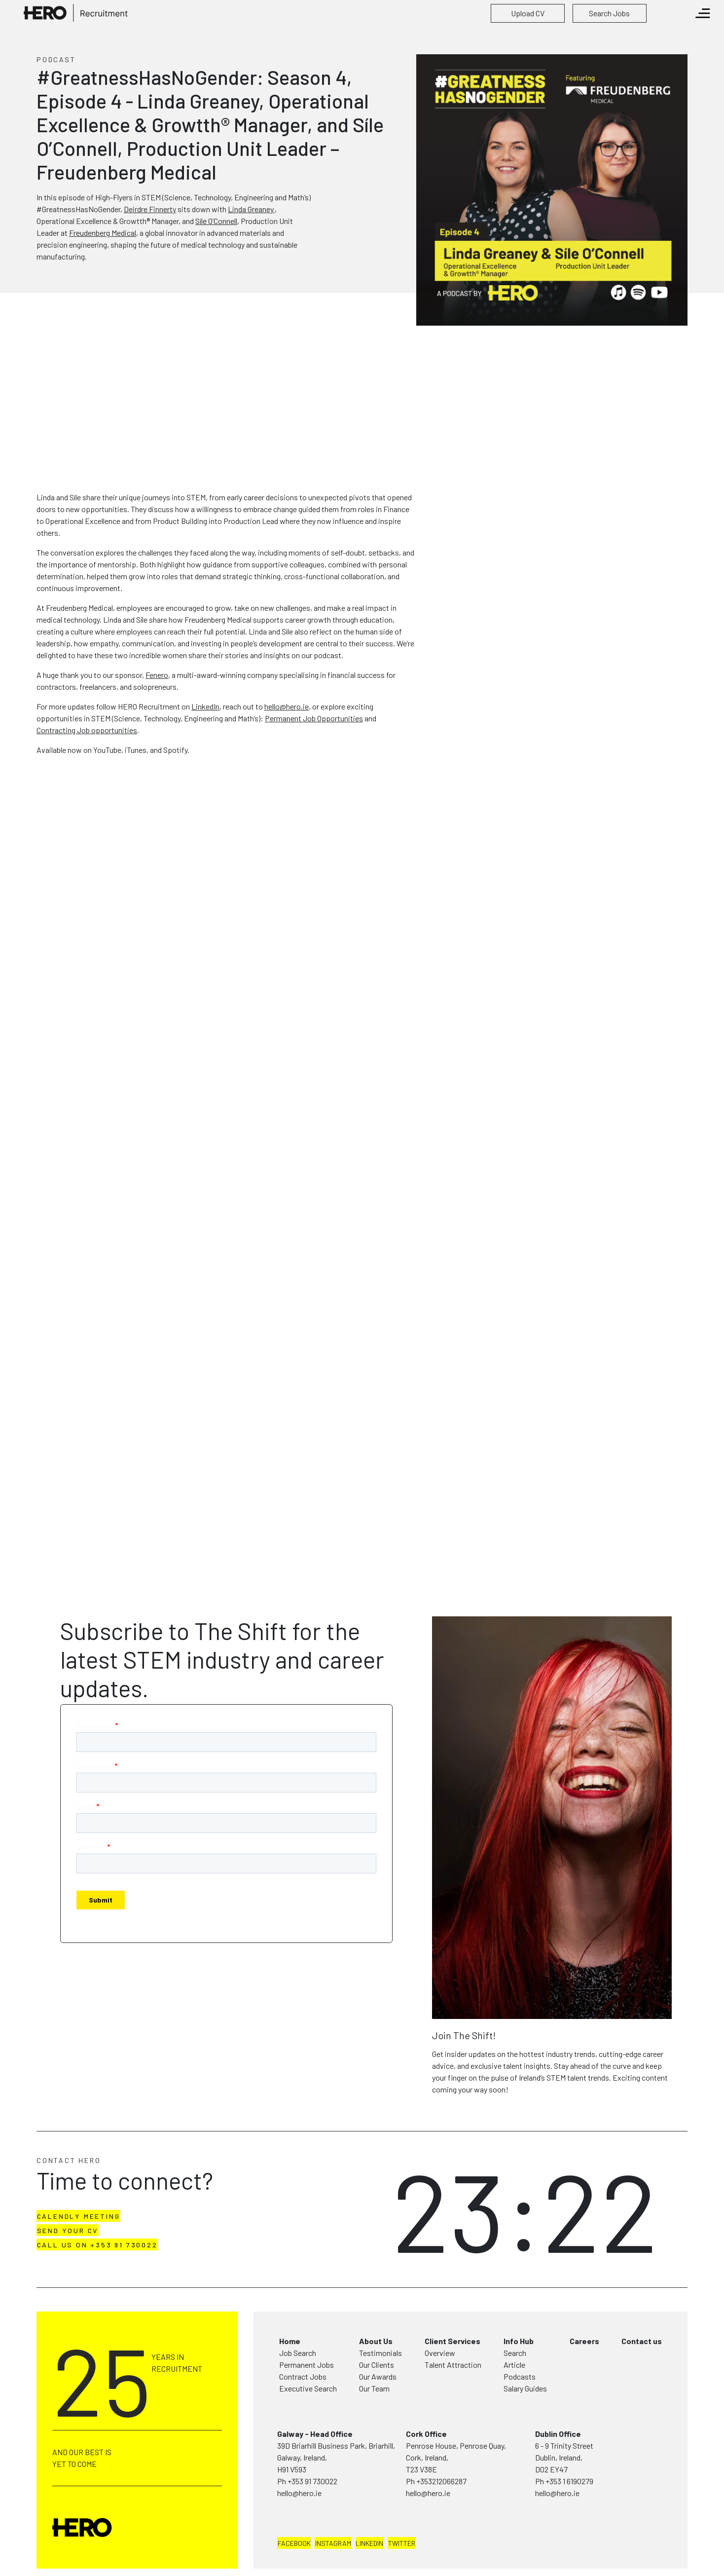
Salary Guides (525, 2336)
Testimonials (380, 2300)
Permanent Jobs (306, 2312)
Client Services (452, 2288)
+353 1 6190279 (569, 2428)
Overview (440, 2300)
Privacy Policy (61, 2558)
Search (515, 2300)
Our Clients (376, 2312)
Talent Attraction (453, 2312)
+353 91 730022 (312, 2428)
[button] (528, 13)
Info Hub (519, 2288)
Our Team (374, 2336)
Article (514, 2312)
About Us (376, 2288)
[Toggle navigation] (702, 13)
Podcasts (520, 2324)
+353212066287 (441, 2428)
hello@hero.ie (299, 2440)
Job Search (297, 2300)
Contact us (641, 2288)
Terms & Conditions (121, 2558)
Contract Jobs (302, 2324)
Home (289, 2288)
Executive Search (308, 2336)
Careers (584, 2288)
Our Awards (378, 2324)
